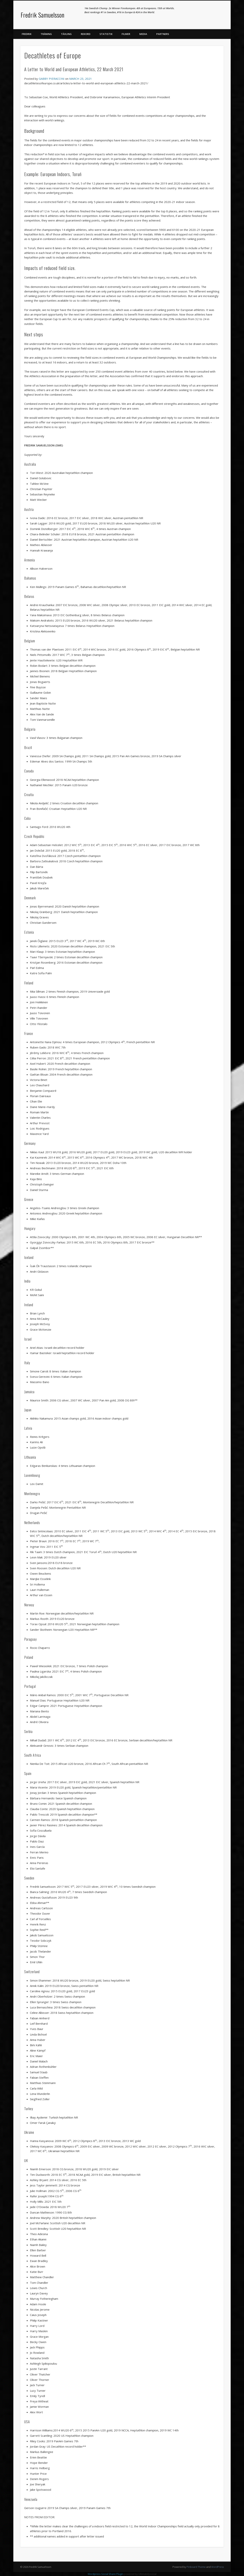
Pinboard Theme (196, 2567)
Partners (162, 34)
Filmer (126, 34)
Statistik (106, 34)
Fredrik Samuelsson (42, 14)
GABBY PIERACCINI (51, 79)
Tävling (66, 34)
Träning (46, 34)
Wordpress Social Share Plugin (106, 2574)
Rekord (85, 34)
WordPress (217, 2567)
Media (143, 34)
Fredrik (26, 34)
